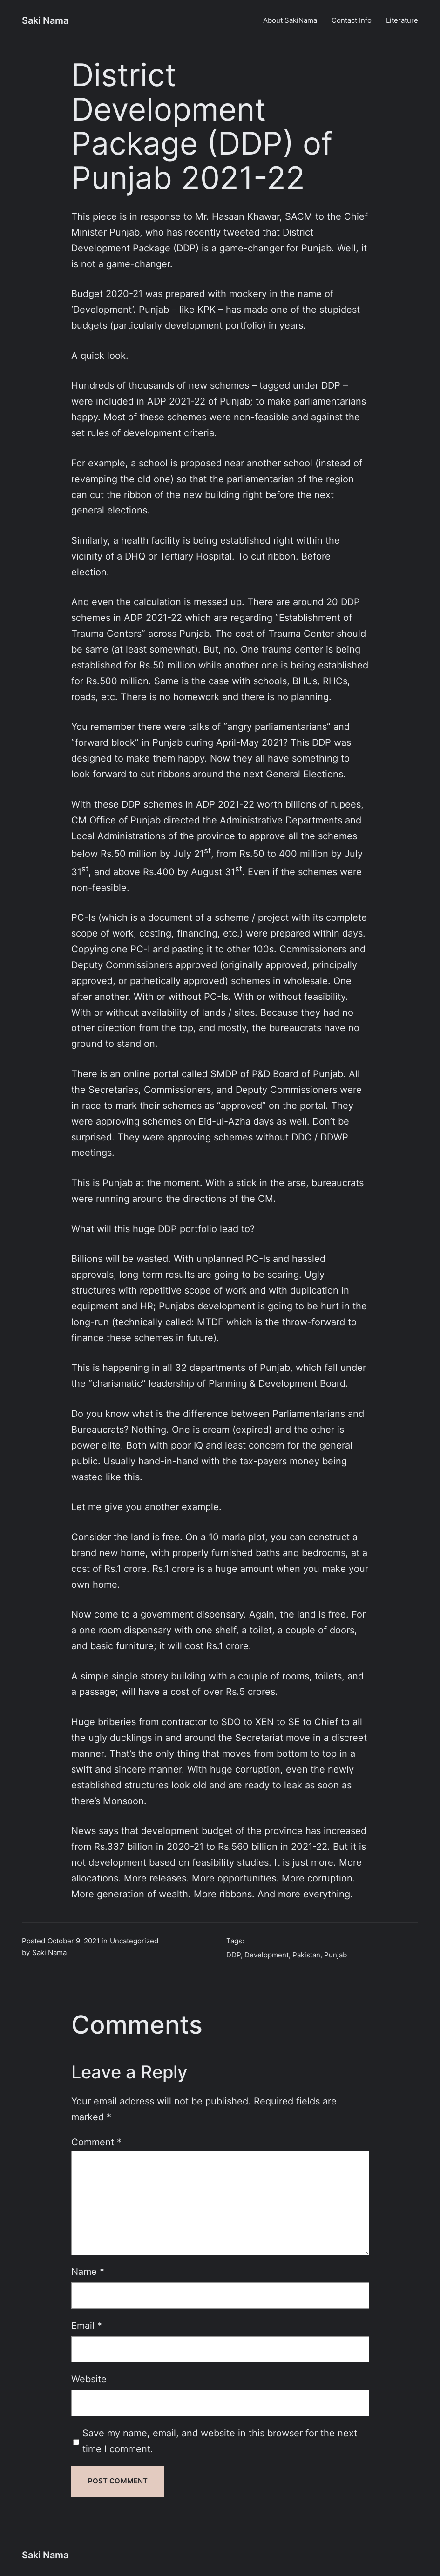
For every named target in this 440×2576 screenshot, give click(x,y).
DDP (233, 1955)
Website (89, 2379)
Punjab (335, 1955)
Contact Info (352, 20)
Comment (96, 2142)
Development (266, 1955)
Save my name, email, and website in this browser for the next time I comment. (219, 2441)
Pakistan (306, 1955)
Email (86, 2325)
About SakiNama (290, 20)
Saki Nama (45, 20)
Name (87, 2271)
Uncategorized (134, 1941)
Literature (402, 20)
